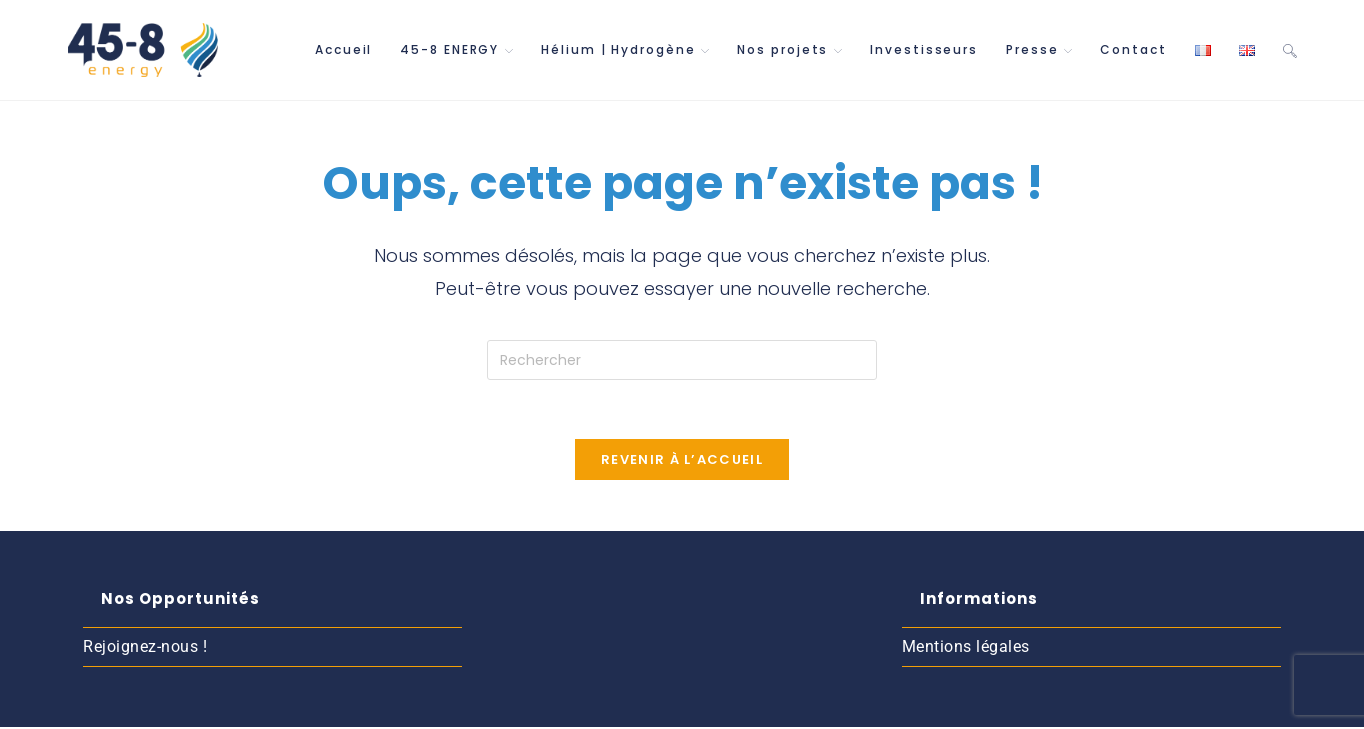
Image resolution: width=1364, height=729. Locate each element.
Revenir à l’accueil (682, 461)
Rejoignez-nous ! (145, 649)
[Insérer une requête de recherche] (682, 360)
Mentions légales (966, 649)
